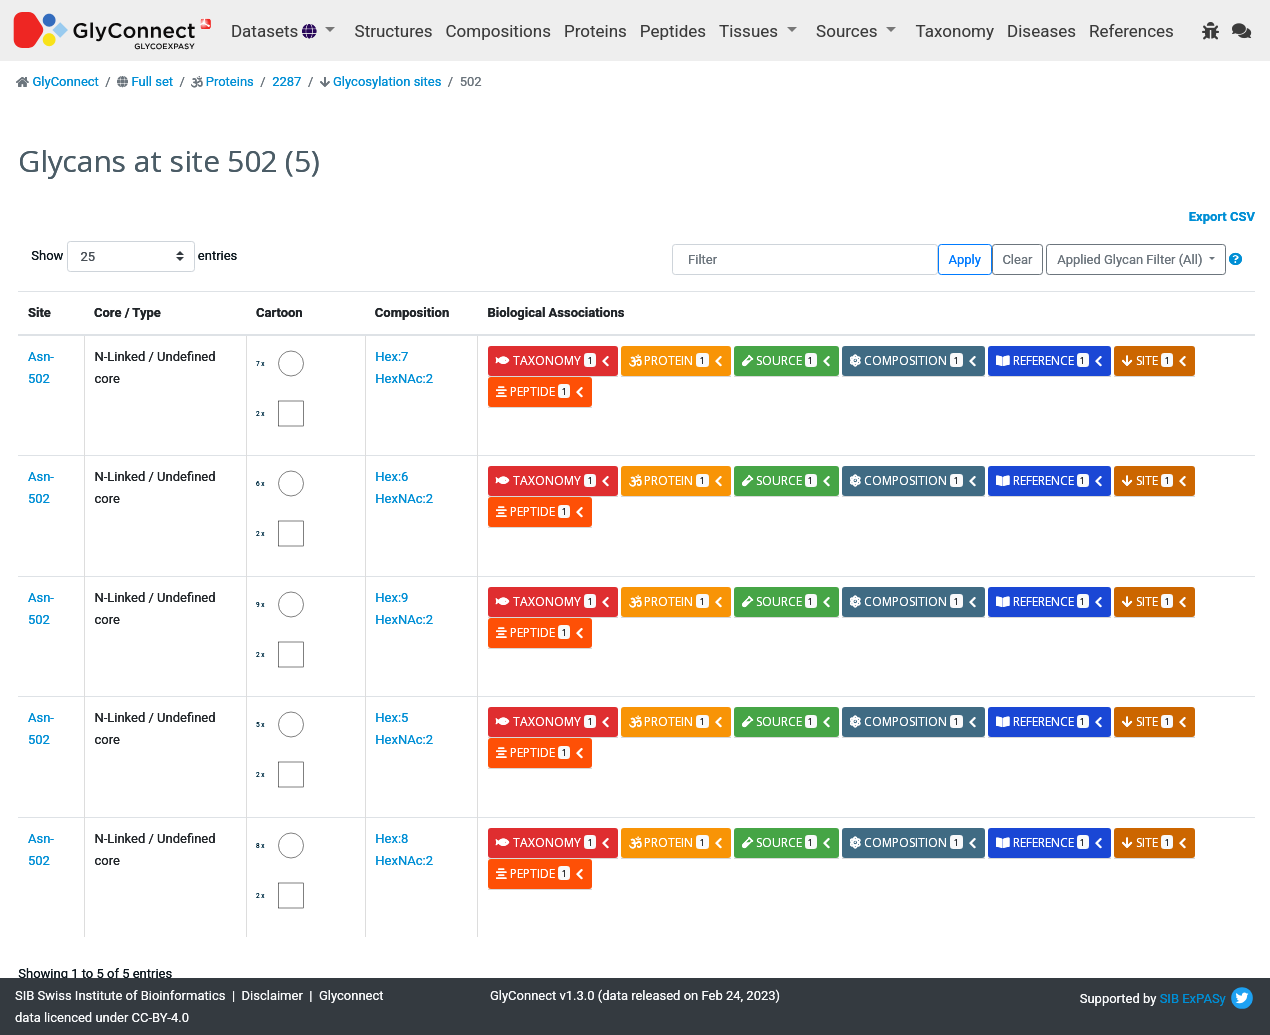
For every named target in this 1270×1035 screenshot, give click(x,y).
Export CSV (1222, 216)
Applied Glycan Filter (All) (1131, 259)
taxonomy (553, 360)
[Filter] (805, 259)
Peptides (673, 31)
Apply (965, 259)
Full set (152, 81)
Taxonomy (955, 31)
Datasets (276, 31)
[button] (1235, 259)
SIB (1169, 998)
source (787, 360)
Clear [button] (1017, 259)
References (1131, 31)
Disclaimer (272, 995)
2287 (286, 81)
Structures (394, 31)
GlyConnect (65, 81)
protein (676, 360)
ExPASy (1204, 998)
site (1155, 360)
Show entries (95, 256)
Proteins (595, 31)
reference (1050, 360)
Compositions (498, 31)
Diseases (1041, 31)
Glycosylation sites (387, 81)
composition (913, 360)
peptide (540, 391)
